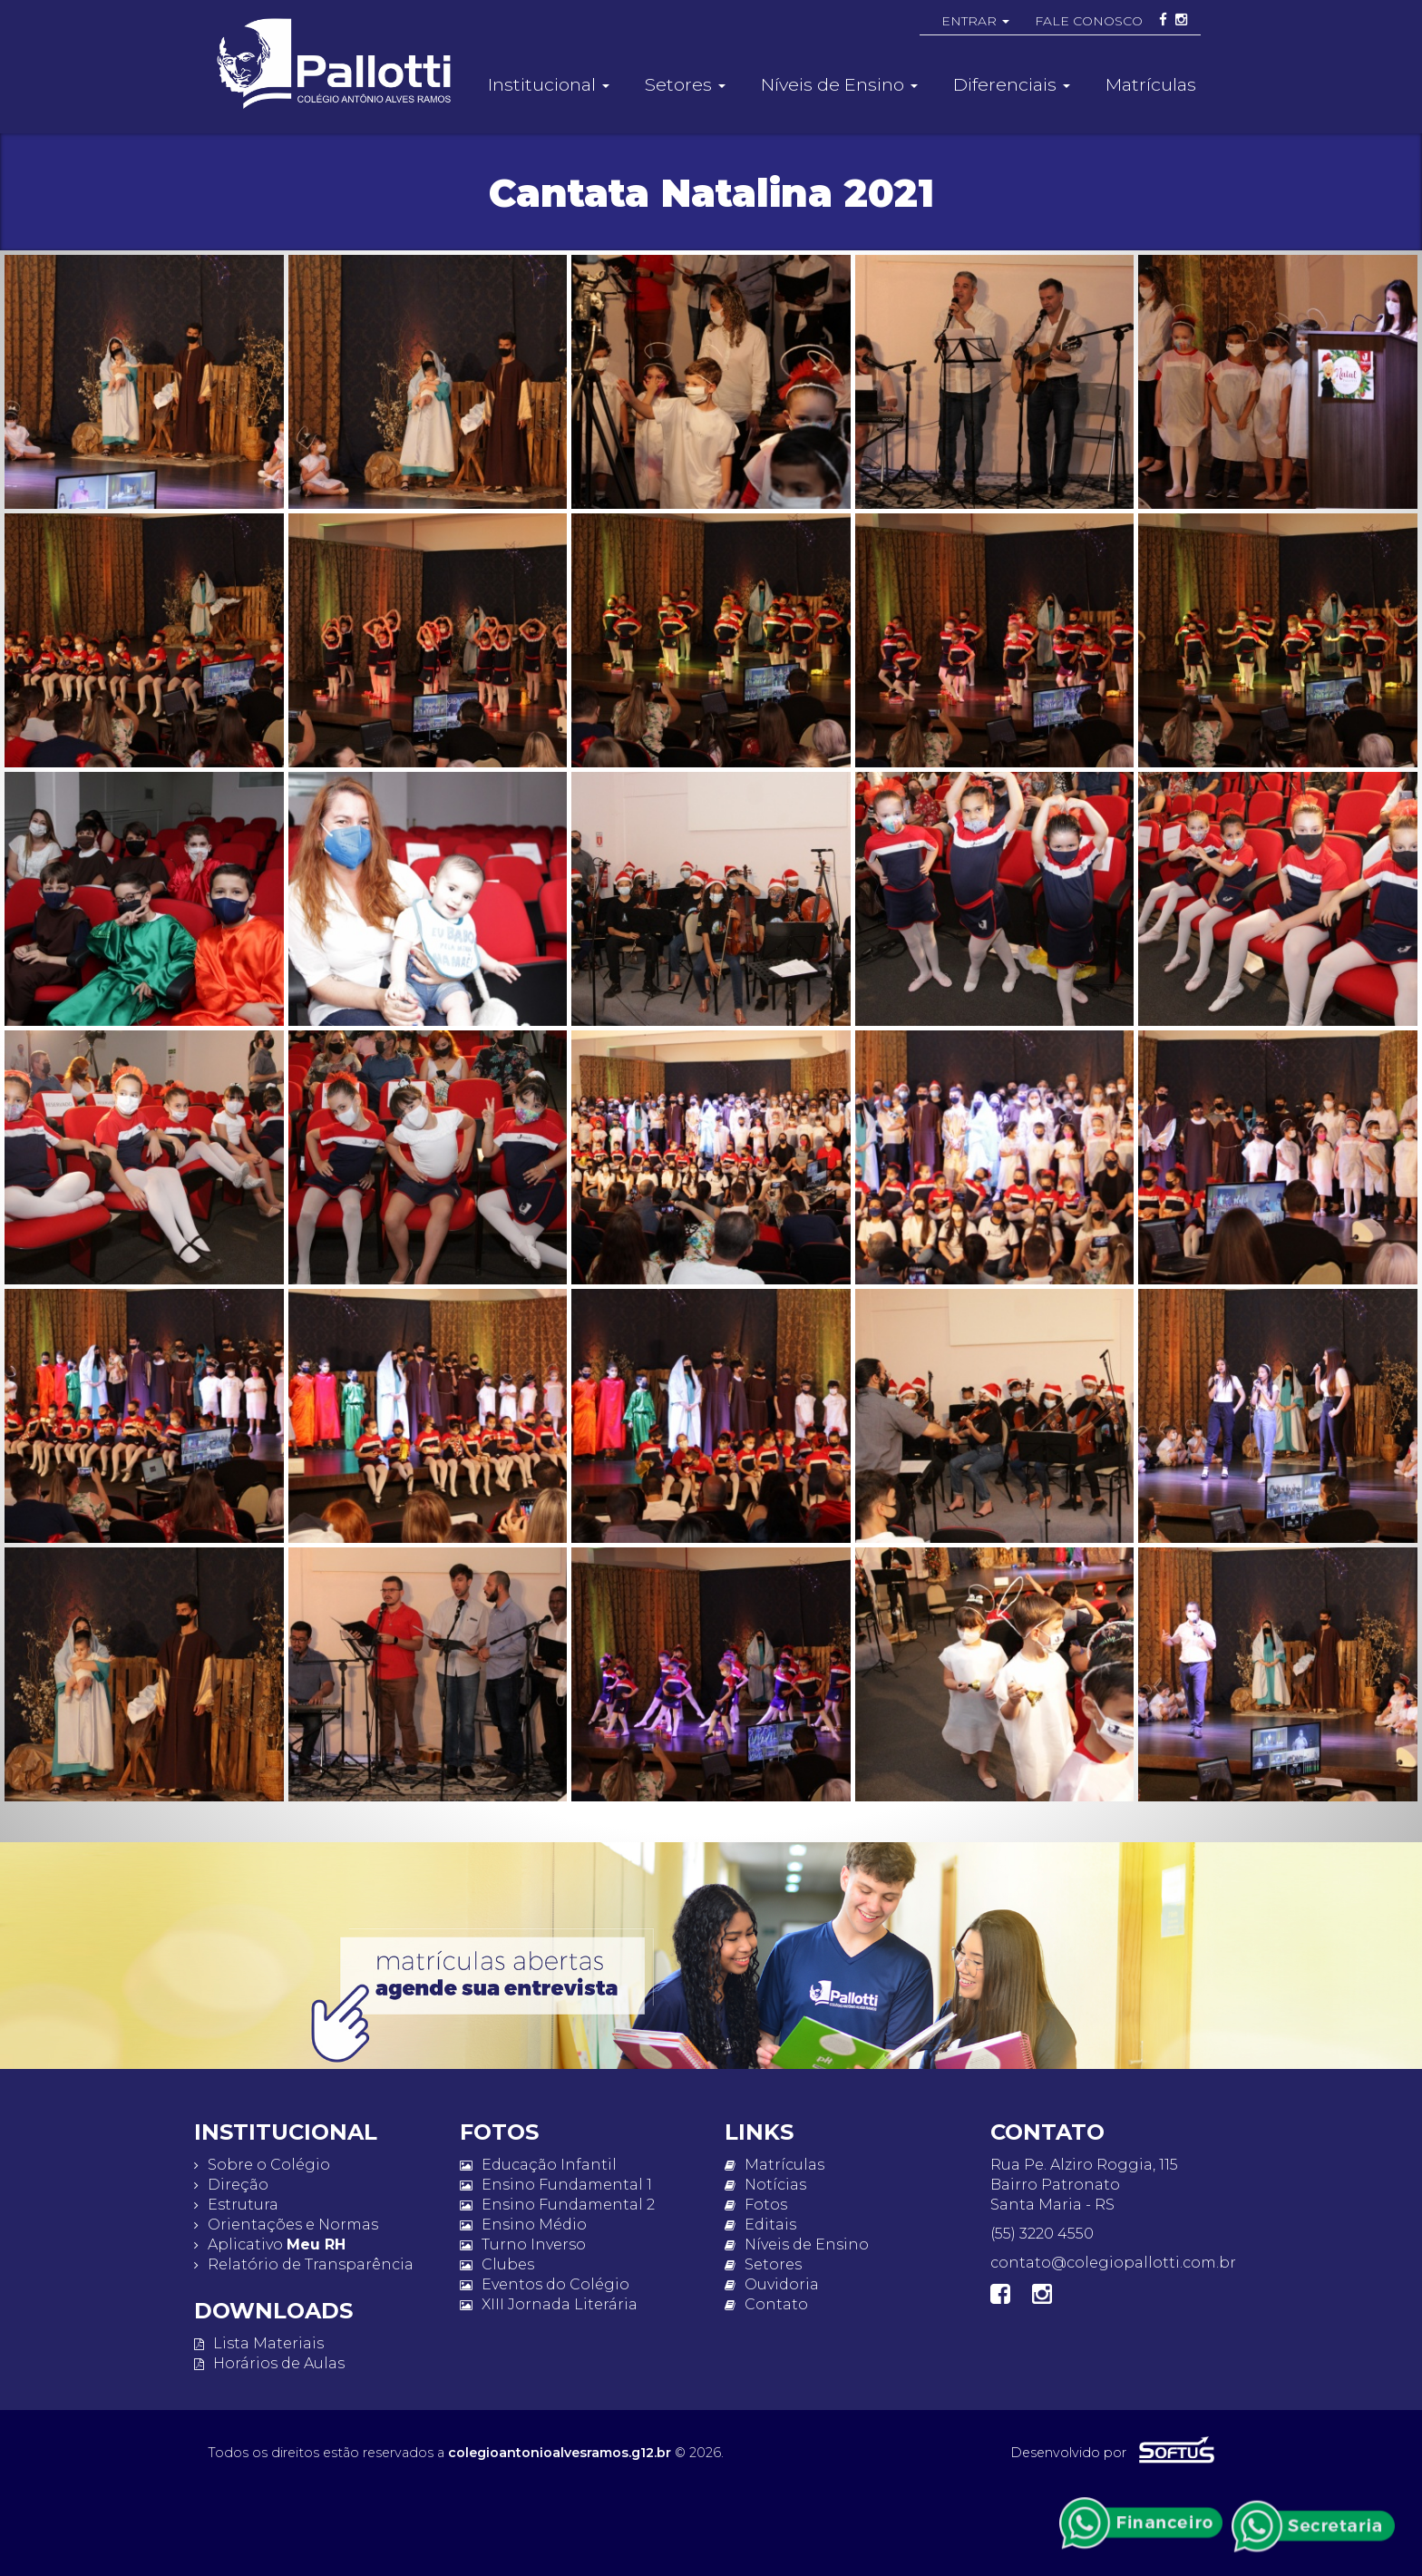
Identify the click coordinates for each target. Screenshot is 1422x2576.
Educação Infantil (538, 2164)
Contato (766, 2304)
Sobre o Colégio (262, 2164)
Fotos (756, 2204)
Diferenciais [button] (1011, 84)
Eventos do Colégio (544, 2284)
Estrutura (236, 2204)
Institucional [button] (548, 84)
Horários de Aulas (269, 2363)
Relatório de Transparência (304, 2264)
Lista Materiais (259, 2343)
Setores (763, 2264)
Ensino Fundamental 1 (556, 2184)
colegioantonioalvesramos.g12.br (559, 2452)
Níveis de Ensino (797, 2244)
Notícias (765, 2184)
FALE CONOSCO (1089, 21)
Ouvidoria (772, 2284)
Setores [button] (685, 84)
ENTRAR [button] (975, 21)
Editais (760, 2224)
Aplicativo (270, 2244)
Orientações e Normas (286, 2224)
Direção (231, 2184)
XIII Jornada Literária (549, 2304)
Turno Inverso (523, 2244)
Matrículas (1150, 84)
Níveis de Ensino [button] (839, 84)
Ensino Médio (523, 2224)
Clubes (497, 2264)
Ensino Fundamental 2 (557, 2204)
